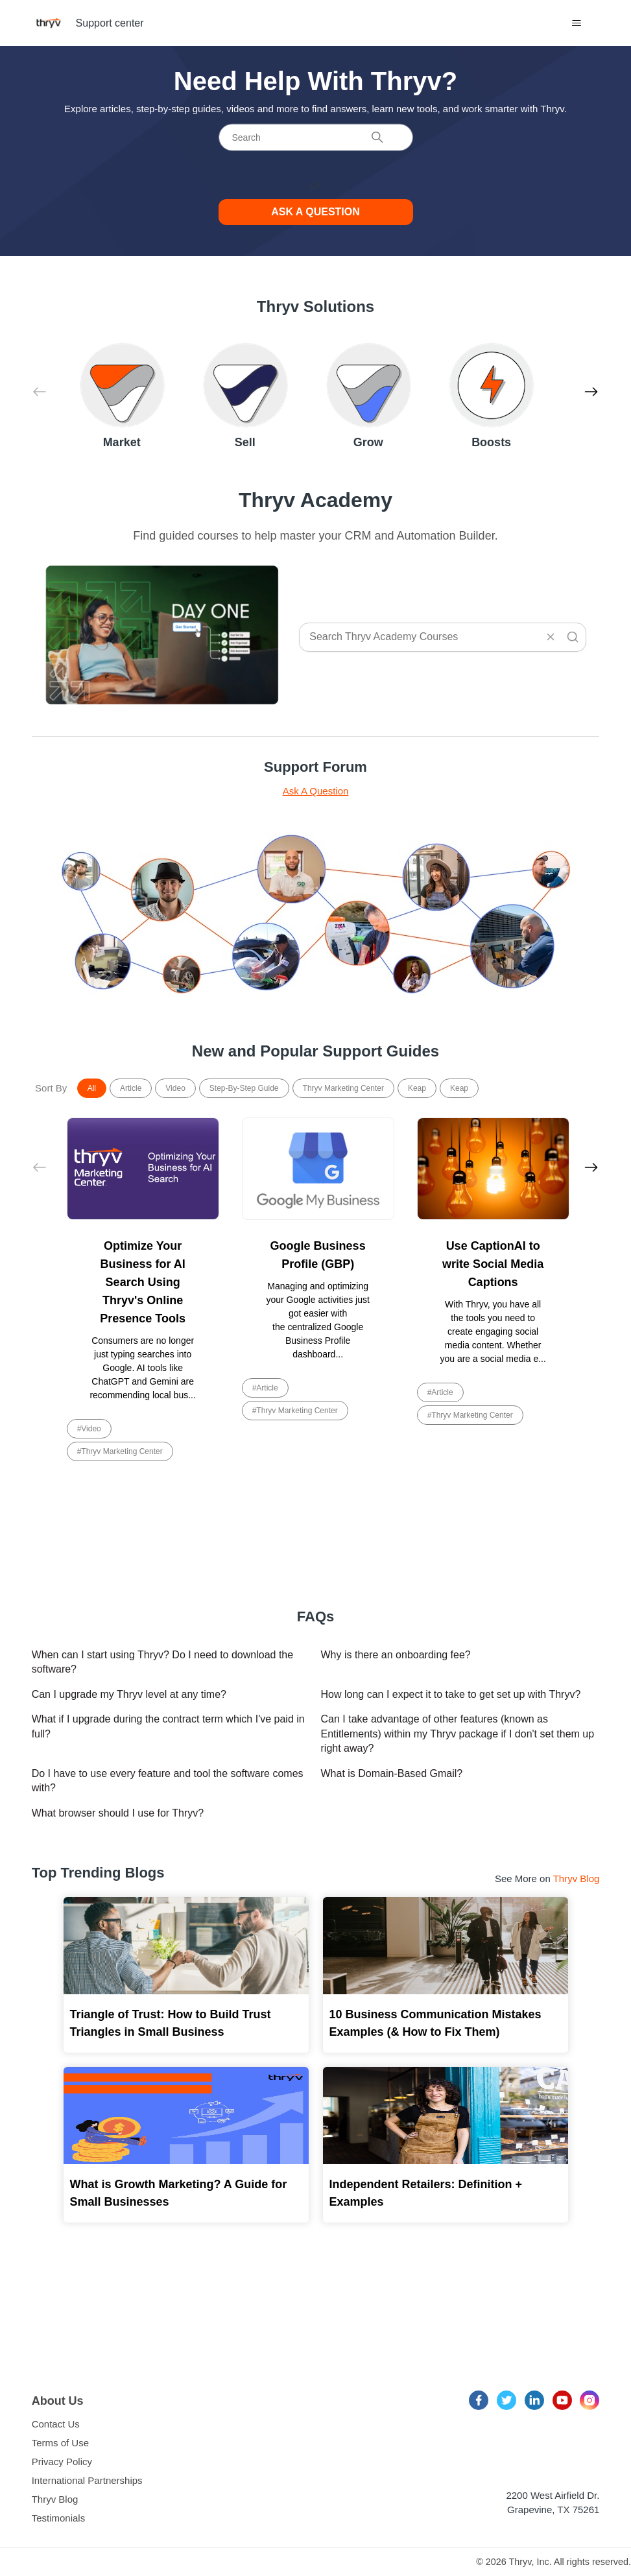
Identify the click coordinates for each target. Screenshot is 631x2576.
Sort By (51, 1087)
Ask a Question (315, 211)
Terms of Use (60, 2442)
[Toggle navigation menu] (576, 23)
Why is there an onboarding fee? (396, 1654)
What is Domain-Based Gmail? (392, 1773)
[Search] (315, 137)
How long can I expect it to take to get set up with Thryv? (451, 1694)
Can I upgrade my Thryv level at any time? (129, 1694)
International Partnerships (87, 2480)
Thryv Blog (576, 1878)
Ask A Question (316, 790)
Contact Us (56, 2423)
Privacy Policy (62, 2461)
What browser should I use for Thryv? (118, 1813)
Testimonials (59, 2517)
